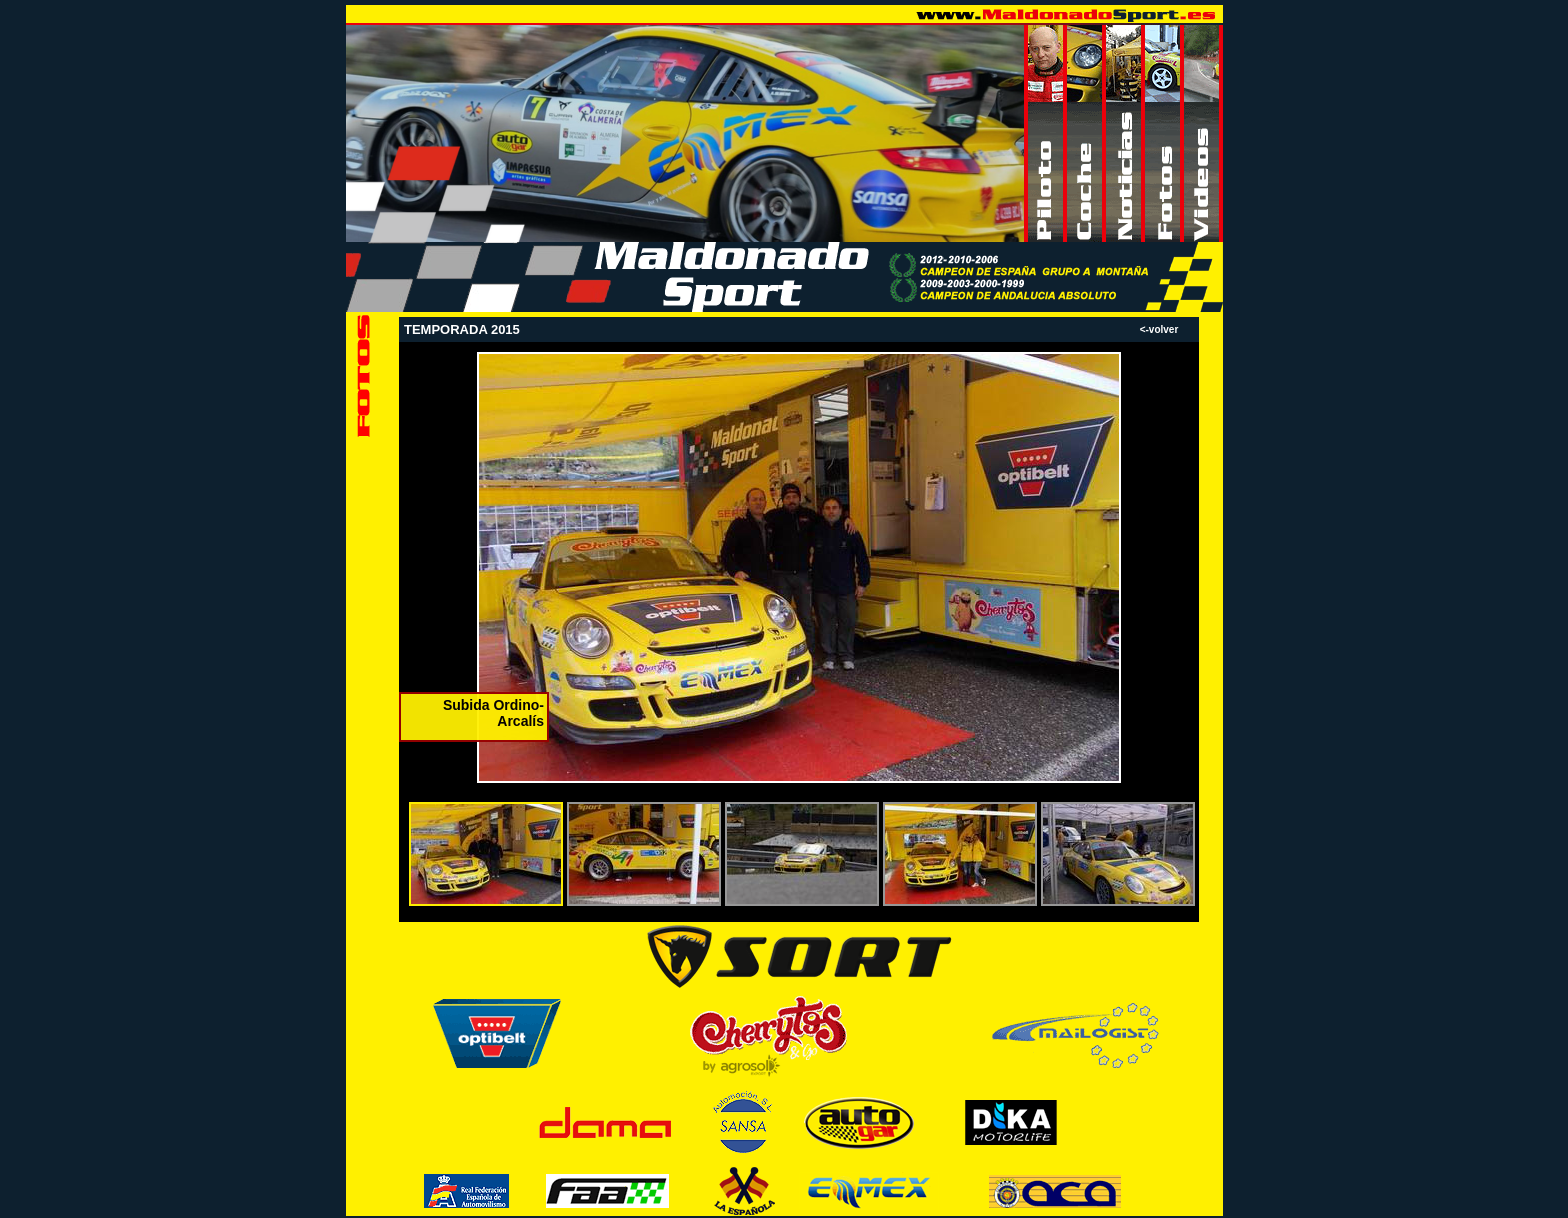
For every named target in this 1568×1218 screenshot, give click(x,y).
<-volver (1159, 329)
